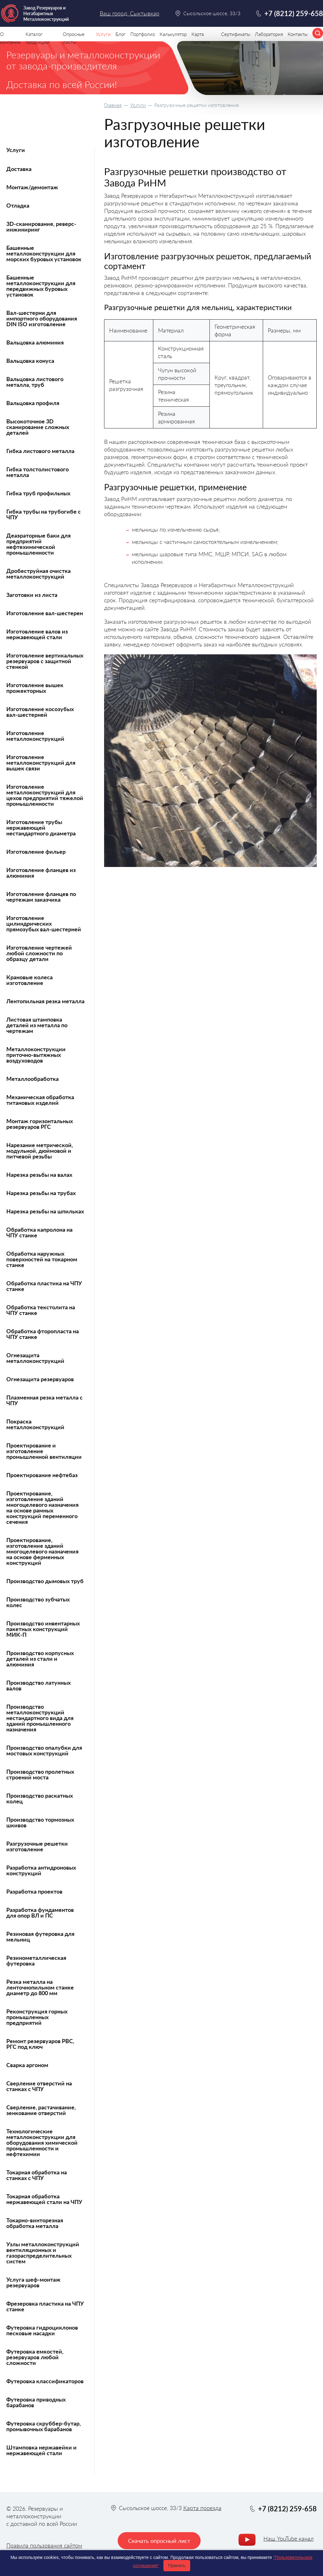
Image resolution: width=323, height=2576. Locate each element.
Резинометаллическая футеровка (36, 1960)
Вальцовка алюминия (35, 342)
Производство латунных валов (38, 1685)
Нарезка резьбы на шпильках (45, 1211)
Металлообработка (32, 1079)
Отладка (17, 205)
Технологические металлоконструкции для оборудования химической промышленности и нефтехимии (42, 2142)
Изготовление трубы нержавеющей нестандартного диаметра (41, 827)
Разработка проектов (34, 1891)
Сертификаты (235, 34)
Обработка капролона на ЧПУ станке (39, 1232)
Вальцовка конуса (30, 360)
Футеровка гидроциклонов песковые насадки (42, 2330)
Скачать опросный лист (159, 2540)
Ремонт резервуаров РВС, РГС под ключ (40, 2043)
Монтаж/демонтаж (32, 187)
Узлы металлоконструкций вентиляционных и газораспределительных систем (42, 2252)
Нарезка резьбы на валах (39, 1174)
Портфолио (142, 34)
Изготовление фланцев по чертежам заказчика (41, 896)
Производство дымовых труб (45, 1581)
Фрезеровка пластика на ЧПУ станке (45, 2306)
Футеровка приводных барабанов (36, 2402)
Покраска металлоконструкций (35, 1424)
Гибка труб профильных (38, 493)
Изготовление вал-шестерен (44, 613)
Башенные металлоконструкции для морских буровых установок (43, 253)
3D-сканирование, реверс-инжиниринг (41, 226)
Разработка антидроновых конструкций (41, 1870)
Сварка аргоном (27, 2065)
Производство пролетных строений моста (40, 1774)
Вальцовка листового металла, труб (34, 381)
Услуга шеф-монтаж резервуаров (33, 2282)
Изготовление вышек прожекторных (34, 687)
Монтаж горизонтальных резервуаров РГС (39, 1123)
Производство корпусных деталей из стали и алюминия (40, 1658)
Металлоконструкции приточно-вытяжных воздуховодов (36, 1054)
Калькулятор (173, 34)
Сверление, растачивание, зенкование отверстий (41, 2110)
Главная (113, 105)
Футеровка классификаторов (45, 2381)
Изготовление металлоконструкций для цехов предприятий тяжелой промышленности (44, 795)
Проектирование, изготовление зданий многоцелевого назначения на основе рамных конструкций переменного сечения (42, 1507)
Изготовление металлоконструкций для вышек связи (40, 762)
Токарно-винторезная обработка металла (34, 2223)
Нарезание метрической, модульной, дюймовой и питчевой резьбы (39, 1150)
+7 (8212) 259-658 (293, 13)
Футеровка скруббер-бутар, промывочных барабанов (43, 2426)
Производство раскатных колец (39, 1798)
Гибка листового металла (40, 451)
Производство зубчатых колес (38, 1602)
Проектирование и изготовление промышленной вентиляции (44, 1450)
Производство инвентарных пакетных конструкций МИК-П (43, 1628)
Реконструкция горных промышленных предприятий (37, 2016)
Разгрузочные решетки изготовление (37, 1846)
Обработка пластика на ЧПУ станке (44, 1286)
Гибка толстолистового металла (37, 472)
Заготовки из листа (31, 595)
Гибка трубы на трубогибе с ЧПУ (43, 514)
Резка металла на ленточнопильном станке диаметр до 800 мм (40, 1987)
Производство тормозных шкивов (40, 1822)
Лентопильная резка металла (45, 1001)
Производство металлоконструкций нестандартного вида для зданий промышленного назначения (39, 1718)
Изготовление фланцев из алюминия (41, 872)
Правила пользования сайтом (44, 2545)
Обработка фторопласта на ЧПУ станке (42, 1334)
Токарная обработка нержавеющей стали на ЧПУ (44, 2199)
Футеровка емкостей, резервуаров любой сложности (34, 2357)
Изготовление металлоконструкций (35, 735)
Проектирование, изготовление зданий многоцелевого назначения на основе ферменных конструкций (42, 1551)
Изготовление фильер (36, 851)
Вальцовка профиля (32, 403)
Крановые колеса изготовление (29, 980)
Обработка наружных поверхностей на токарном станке (41, 1259)
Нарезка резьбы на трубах (41, 1193)
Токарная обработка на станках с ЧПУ (36, 2175)
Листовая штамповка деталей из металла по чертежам (37, 1025)
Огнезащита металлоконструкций (35, 1358)
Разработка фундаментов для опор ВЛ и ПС (40, 1912)
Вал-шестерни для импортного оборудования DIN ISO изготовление (41, 318)
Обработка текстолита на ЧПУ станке (40, 1310)
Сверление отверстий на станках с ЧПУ (39, 2086)
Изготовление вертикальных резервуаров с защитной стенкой (44, 660)
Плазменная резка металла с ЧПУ (44, 1400)
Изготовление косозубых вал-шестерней (40, 711)
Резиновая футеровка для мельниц (40, 1936)
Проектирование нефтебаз (42, 1475)
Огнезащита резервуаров (40, 1379)
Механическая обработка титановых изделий (40, 1099)
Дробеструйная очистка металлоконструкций (38, 573)
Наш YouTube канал (288, 2538)
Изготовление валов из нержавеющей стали (37, 634)
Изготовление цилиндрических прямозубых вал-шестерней (43, 923)
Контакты (298, 34)
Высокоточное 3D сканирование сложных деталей (37, 426)
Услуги (138, 105)
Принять (176, 2565)
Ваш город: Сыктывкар (129, 13)
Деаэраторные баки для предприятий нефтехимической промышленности (38, 544)
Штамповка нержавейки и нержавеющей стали (41, 2450)
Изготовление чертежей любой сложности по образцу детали (39, 953)
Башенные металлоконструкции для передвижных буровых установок (40, 285)
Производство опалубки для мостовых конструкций (44, 1750)
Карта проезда (202, 2507)
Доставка (19, 169)
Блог (120, 34)
